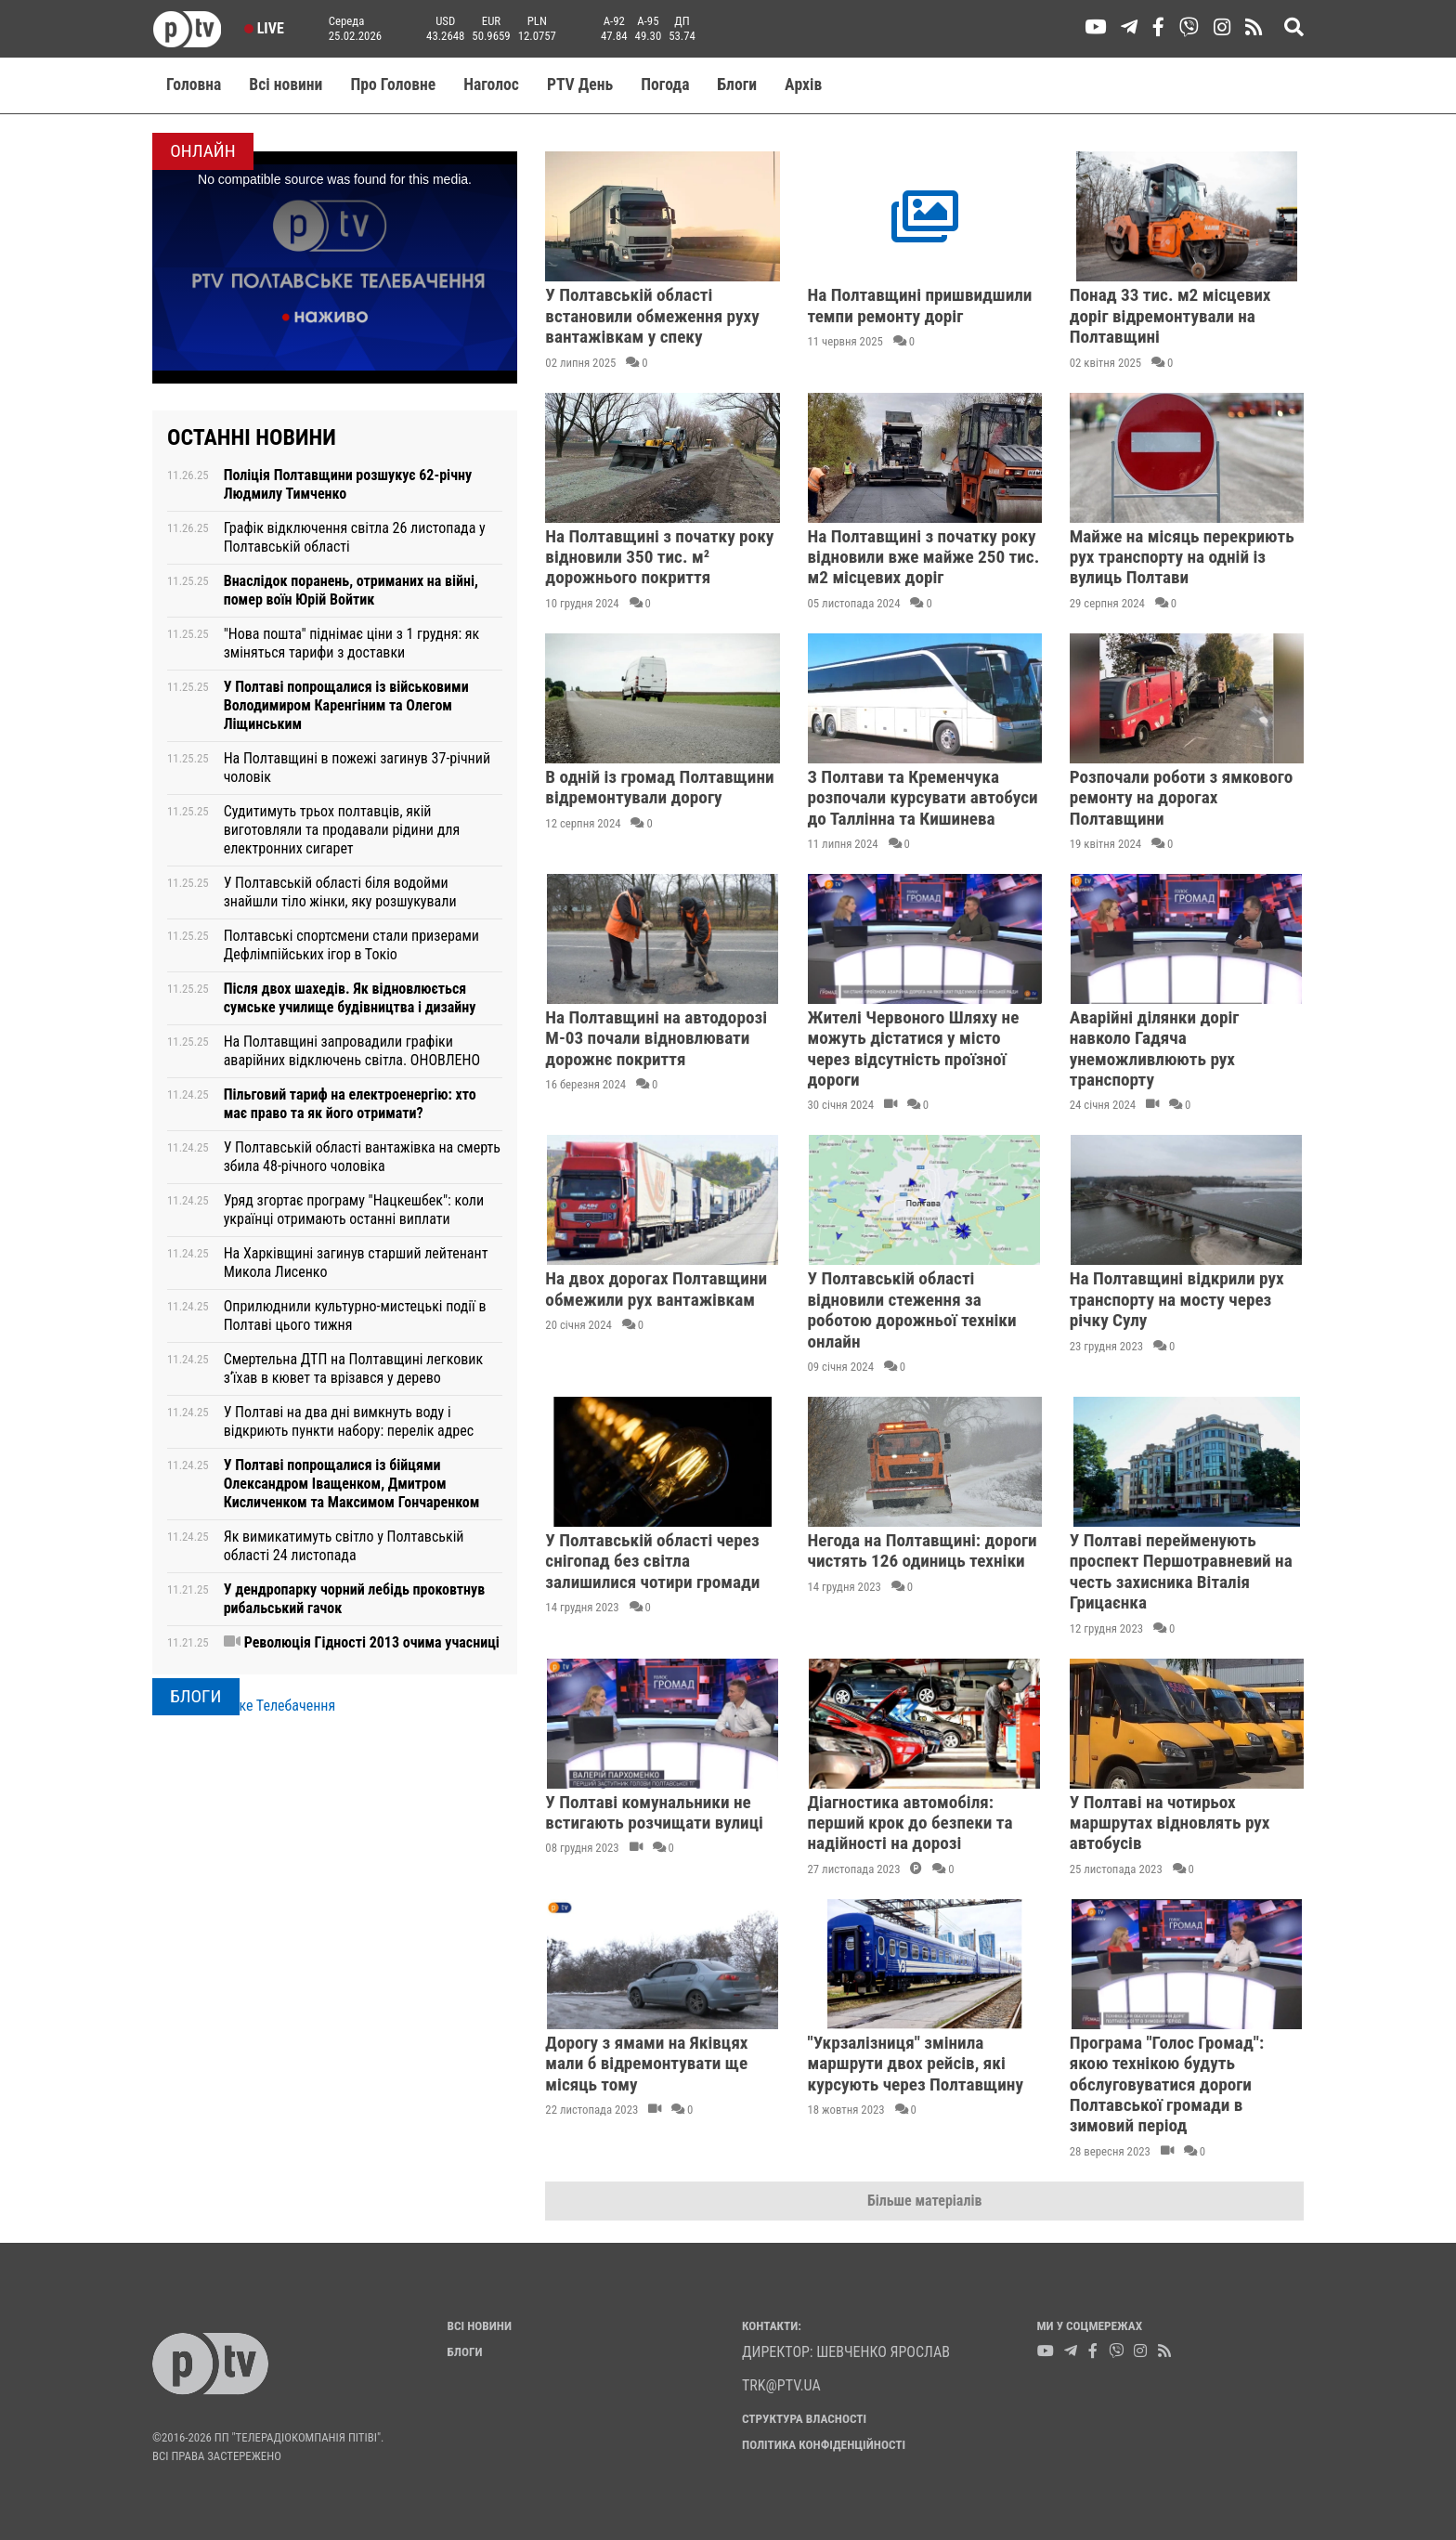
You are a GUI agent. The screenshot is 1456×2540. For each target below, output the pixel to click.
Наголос (491, 84)
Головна (193, 84)
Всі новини (285, 84)
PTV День (580, 84)
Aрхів (803, 84)
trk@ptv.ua (781, 2385)
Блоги (738, 84)
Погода (665, 84)
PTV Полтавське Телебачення (243, 1705)
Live (264, 28)
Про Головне (393, 84)
